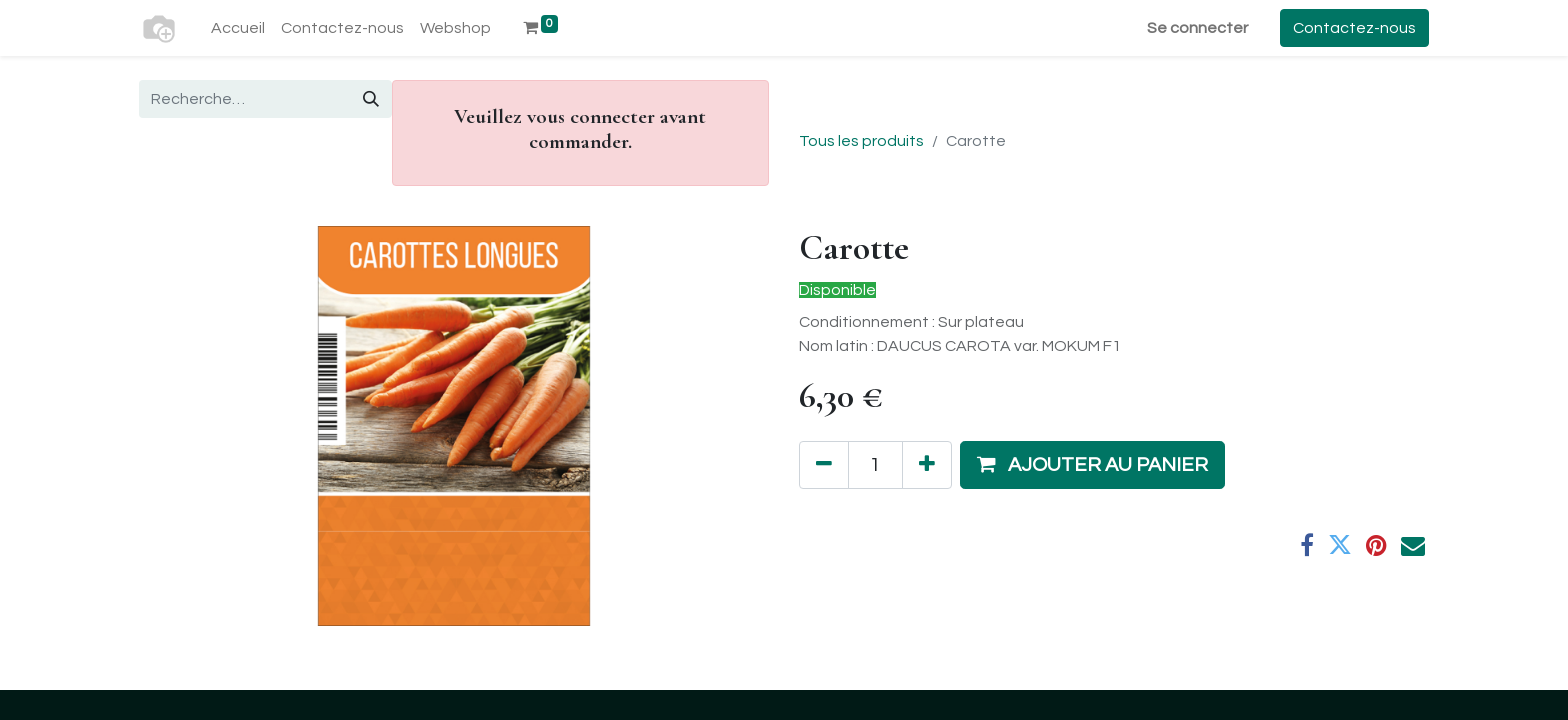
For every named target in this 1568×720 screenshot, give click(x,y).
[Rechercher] (371, 99)
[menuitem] (238, 28)
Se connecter (1197, 28)
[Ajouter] (927, 465)
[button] (1092, 465)
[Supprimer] (824, 465)
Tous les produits (861, 141)
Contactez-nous (1354, 28)
